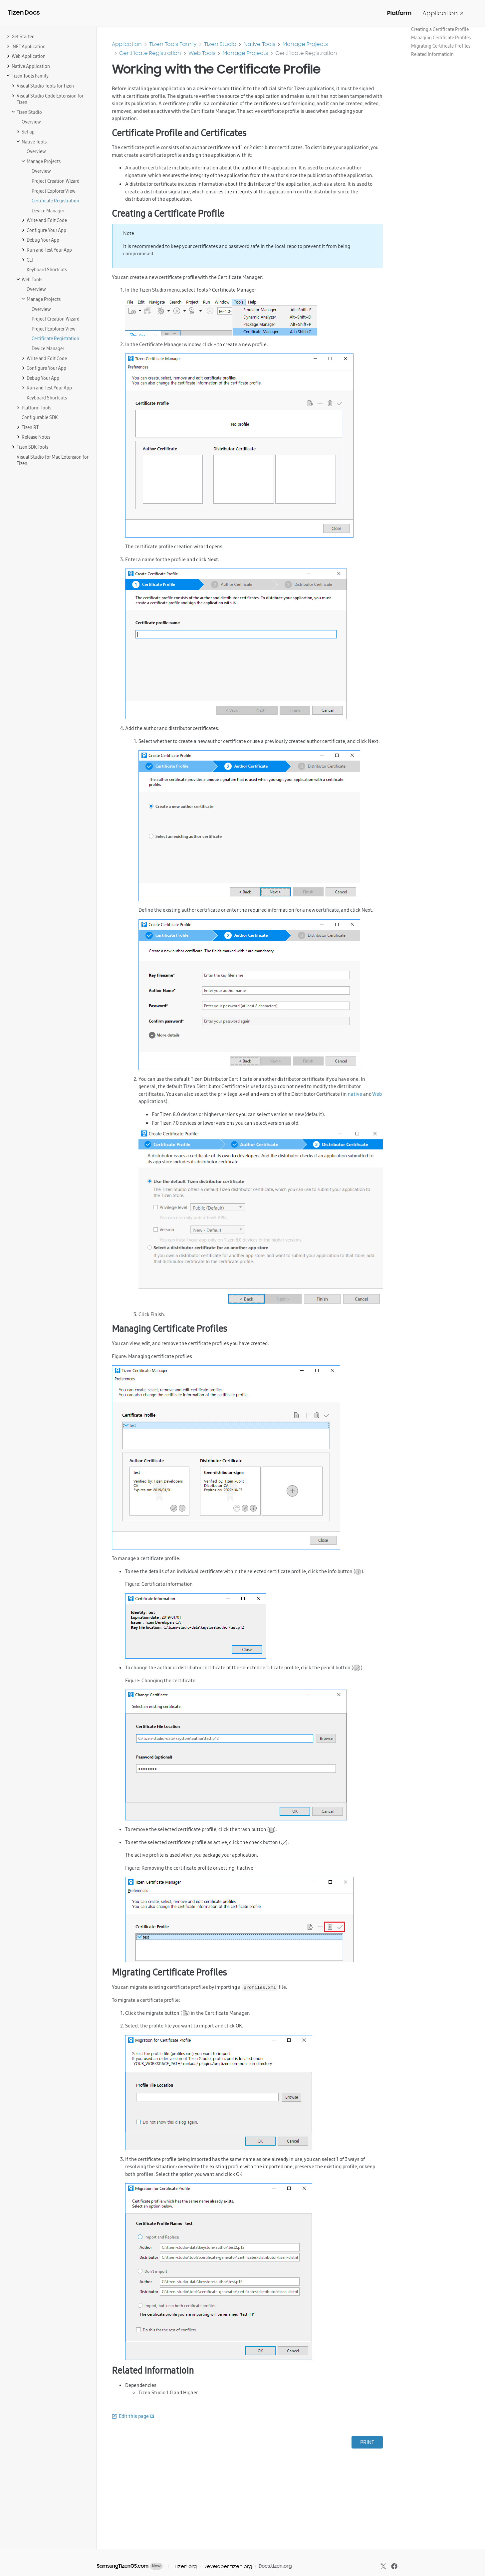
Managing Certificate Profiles (441, 37)
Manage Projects (305, 44)
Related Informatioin (432, 54)
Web (377, 1093)
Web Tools (201, 53)
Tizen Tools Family (173, 44)
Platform (399, 13)
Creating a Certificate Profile (440, 29)
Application (443, 13)
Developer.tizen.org (227, 2566)
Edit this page (134, 2416)
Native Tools (259, 44)
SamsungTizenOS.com (122, 2566)
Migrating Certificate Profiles (440, 46)
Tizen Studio (220, 44)
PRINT (367, 2442)
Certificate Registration (150, 53)
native (355, 1093)
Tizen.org (185, 2566)
